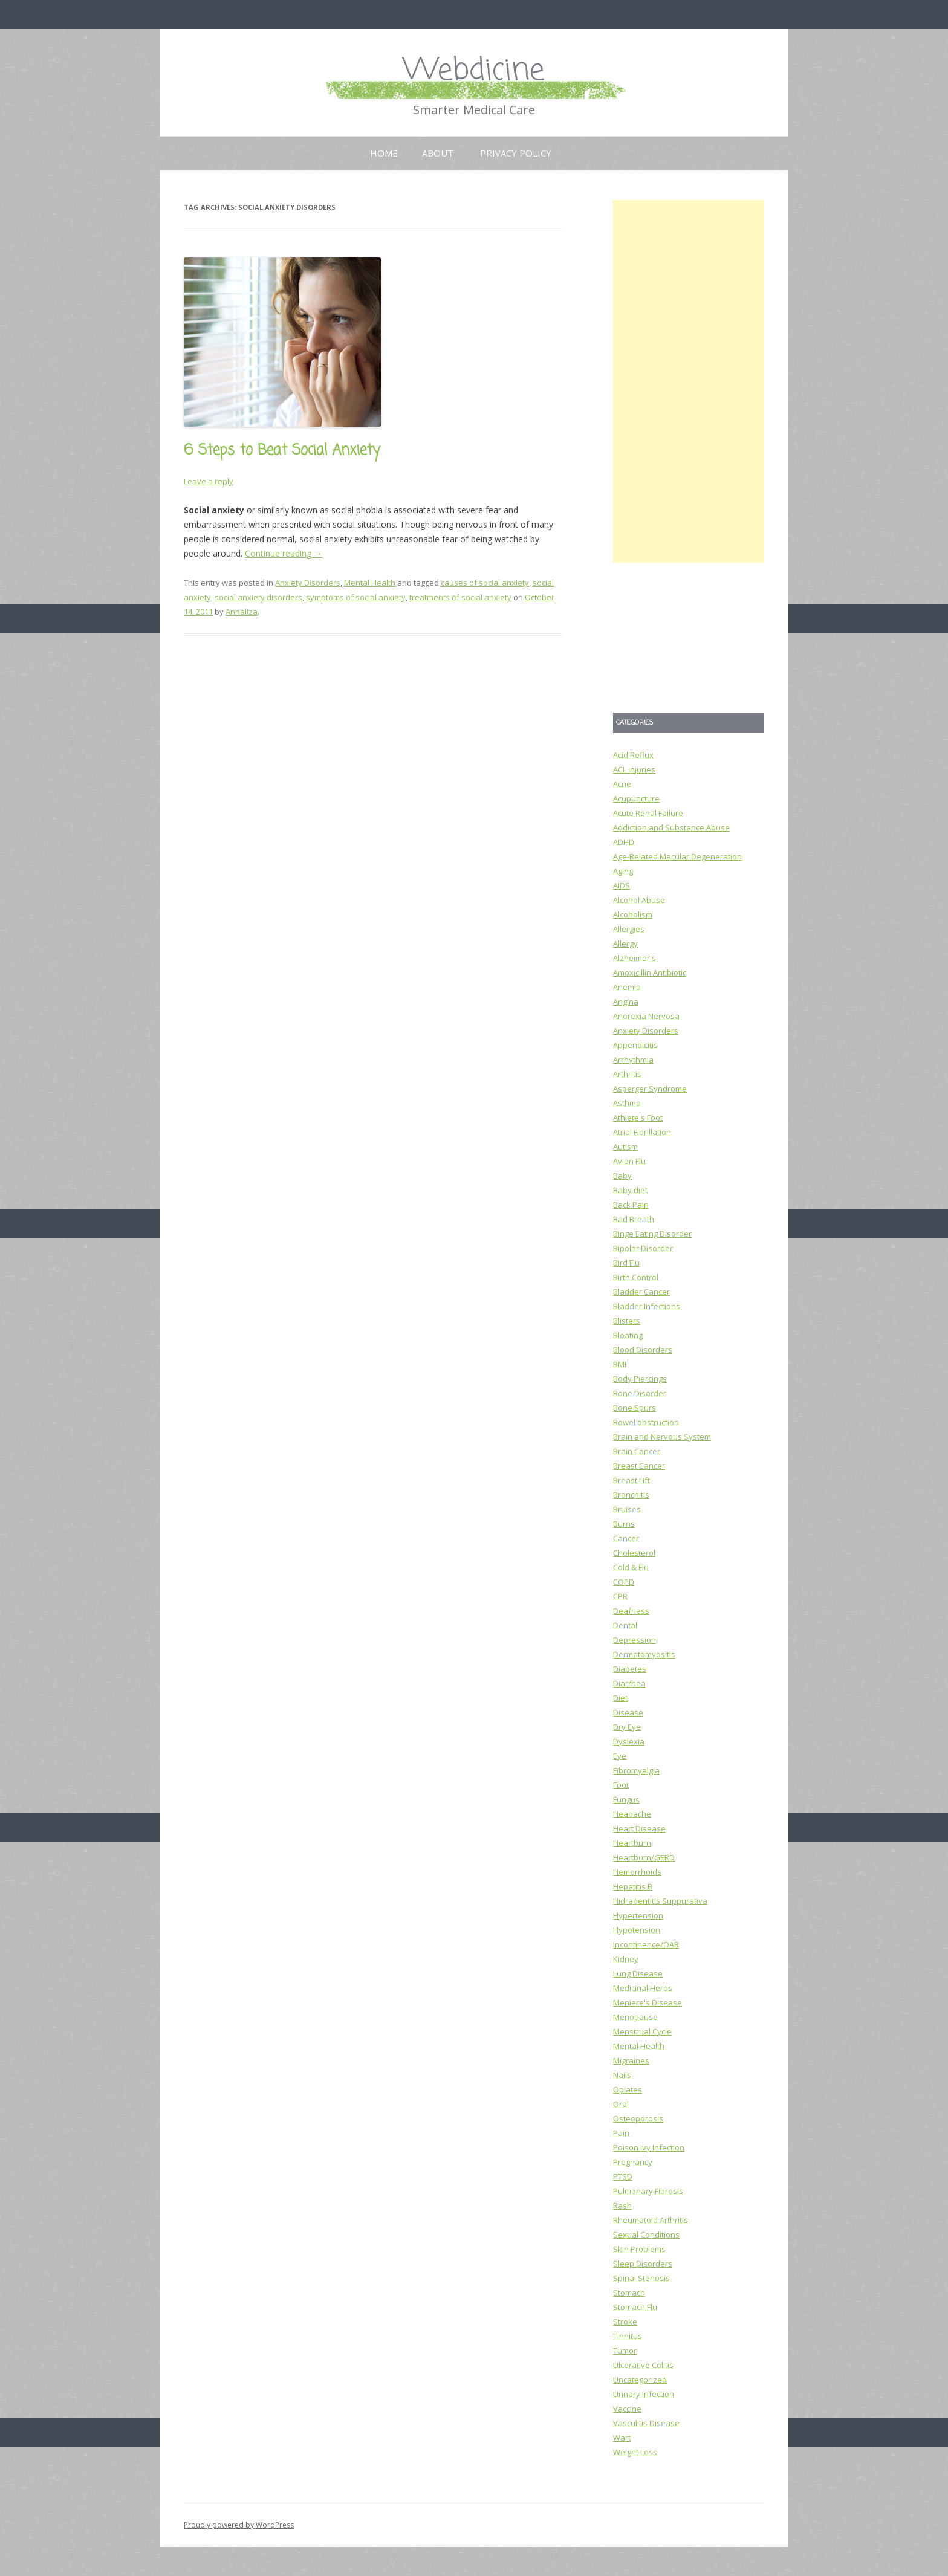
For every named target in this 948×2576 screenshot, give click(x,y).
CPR (620, 1596)
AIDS (621, 885)
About (437, 153)
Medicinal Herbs (642, 1987)
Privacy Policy (515, 153)
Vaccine (627, 2408)
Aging (623, 871)
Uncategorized (640, 2379)
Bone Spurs (634, 1407)
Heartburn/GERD (644, 1857)
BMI (619, 1364)
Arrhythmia (633, 1059)
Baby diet (630, 1190)
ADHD (623, 842)
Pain (621, 2133)
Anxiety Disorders (307, 582)
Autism (625, 1146)
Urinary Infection (643, 2394)
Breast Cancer (639, 1465)
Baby (622, 1175)
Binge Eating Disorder (652, 1233)
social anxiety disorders (258, 597)
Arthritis (627, 1074)
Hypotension (636, 1929)
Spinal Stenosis (641, 2278)
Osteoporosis (638, 2118)
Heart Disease (639, 1828)
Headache (632, 1813)
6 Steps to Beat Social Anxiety (282, 450)
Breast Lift (631, 1480)
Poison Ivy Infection (648, 2147)
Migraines (631, 2060)
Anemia (627, 987)
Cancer (626, 1538)
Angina (625, 1001)
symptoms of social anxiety (356, 597)
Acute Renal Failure (648, 812)
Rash (622, 2205)
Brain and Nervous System (662, 1436)
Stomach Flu (635, 2307)
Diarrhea (629, 1683)
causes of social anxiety (485, 582)
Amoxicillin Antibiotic (649, 972)
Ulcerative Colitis (643, 2365)
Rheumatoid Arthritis (650, 2220)
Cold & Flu (631, 1567)
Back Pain (631, 1204)
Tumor (625, 2350)
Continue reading (283, 553)
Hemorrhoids (637, 1871)
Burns (624, 1523)
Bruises (627, 1509)
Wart (622, 2437)
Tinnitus (627, 2336)
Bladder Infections (646, 1306)
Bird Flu (626, 1262)
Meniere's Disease (647, 2002)
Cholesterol (634, 1552)
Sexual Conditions (646, 2234)
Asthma (627, 1103)
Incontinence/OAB (646, 1944)
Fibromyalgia (636, 1770)
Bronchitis (631, 1494)
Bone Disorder (639, 1393)
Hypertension (638, 1915)
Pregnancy (632, 2162)
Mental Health (369, 582)
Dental (625, 1625)
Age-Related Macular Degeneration (677, 856)
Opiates (627, 2089)
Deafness (631, 1610)
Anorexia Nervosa (646, 1016)
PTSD (622, 2176)
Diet (620, 1697)
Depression (634, 1639)
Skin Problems (639, 2249)
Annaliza (242, 611)
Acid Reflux (633, 754)
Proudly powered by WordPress (239, 2525)
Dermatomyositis (644, 1654)
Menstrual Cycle (642, 2031)
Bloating (628, 1335)
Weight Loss (635, 2452)
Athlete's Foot (638, 1117)
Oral (621, 2104)
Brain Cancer (636, 1451)
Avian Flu (629, 1161)
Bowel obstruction (646, 1422)
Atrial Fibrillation (642, 1132)
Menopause (635, 2016)
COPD (623, 1581)
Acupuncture (636, 798)
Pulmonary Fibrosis (648, 2191)
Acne (622, 783)
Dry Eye (627, 1726)
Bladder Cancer (641, 1291)
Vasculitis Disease (646, 2423)
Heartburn (632, 1842)
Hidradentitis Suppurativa (660, 1900)
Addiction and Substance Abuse (671, 827)
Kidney (625, 1958)
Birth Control (635, 1277)
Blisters (626, 1320)
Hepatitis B (632, 1886)
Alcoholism (632, 914)
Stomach (629, 2292)
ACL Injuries (634, 769)
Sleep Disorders (642, 2263)
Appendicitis (635, 1045)
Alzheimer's (634, 958)
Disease (628, 1712)
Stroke (625, 2321)
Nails (622, 2075)
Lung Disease (638, 1973)
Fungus (626, 1799)
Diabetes (629, 1668)
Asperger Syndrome (650, 1088)
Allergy (625, 943)
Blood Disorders (642, 1349)
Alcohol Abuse (639, 900)
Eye (619, 1755)
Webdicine (474, 71)
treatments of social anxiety (460, 597)
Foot (621, 1784)
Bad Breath (633, 1219)
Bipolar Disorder (643, 1248)
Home (384, 153)
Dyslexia (628, 1741)
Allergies (628, 929)
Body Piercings (640, 1378)
